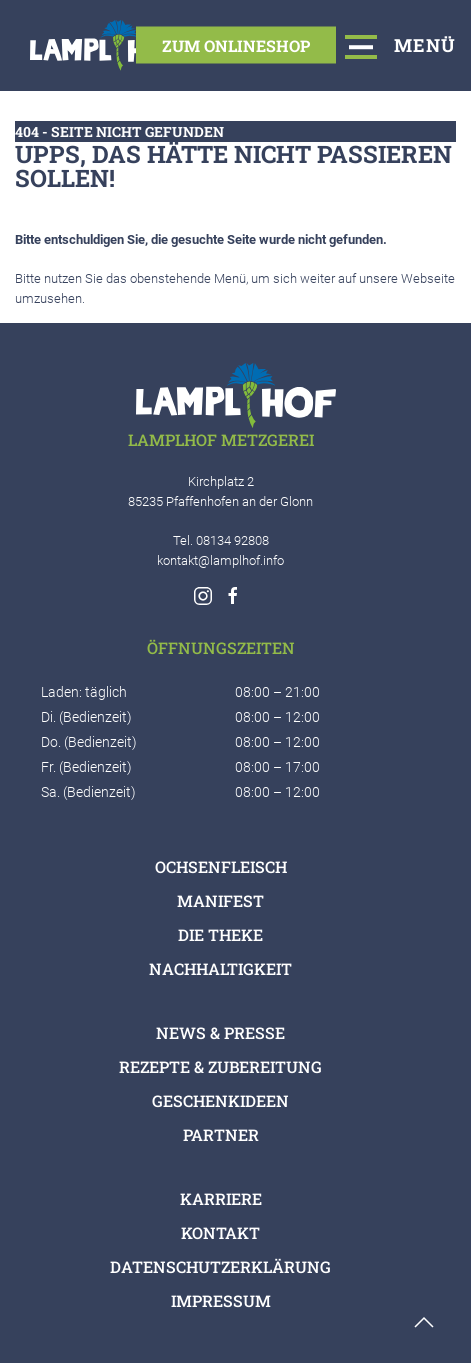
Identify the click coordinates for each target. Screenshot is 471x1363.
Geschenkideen (220, 1100)
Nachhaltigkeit (220, 968)
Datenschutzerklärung (220, 1266)
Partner (221, 1134)
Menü (401, 45)
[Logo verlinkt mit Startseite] (107, 45)
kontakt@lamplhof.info (220, 560)
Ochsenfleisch (221, 866)
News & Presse (220, 1032)
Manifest (220, 900)
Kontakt (220, 1232)
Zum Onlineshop (236, 44)
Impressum (221, 1300)
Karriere (221, 1198)
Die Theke (220, 934)
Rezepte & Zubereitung (220, 1066)
